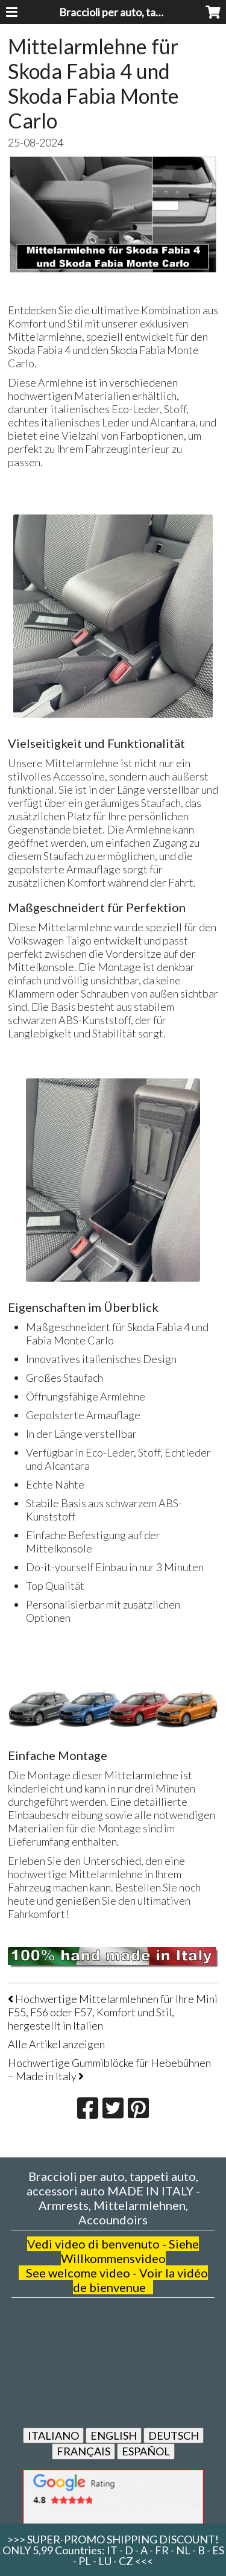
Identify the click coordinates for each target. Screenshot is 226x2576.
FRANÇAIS (83, 2451)
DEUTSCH (173, 2435)
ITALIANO (53, 2435)
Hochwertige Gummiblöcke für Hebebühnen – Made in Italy (109, 2069)
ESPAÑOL (146, 2451)
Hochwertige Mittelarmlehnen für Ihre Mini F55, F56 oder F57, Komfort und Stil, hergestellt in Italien (113, 2012)
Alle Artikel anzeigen (56, 2044)
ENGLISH (113, 2435)
